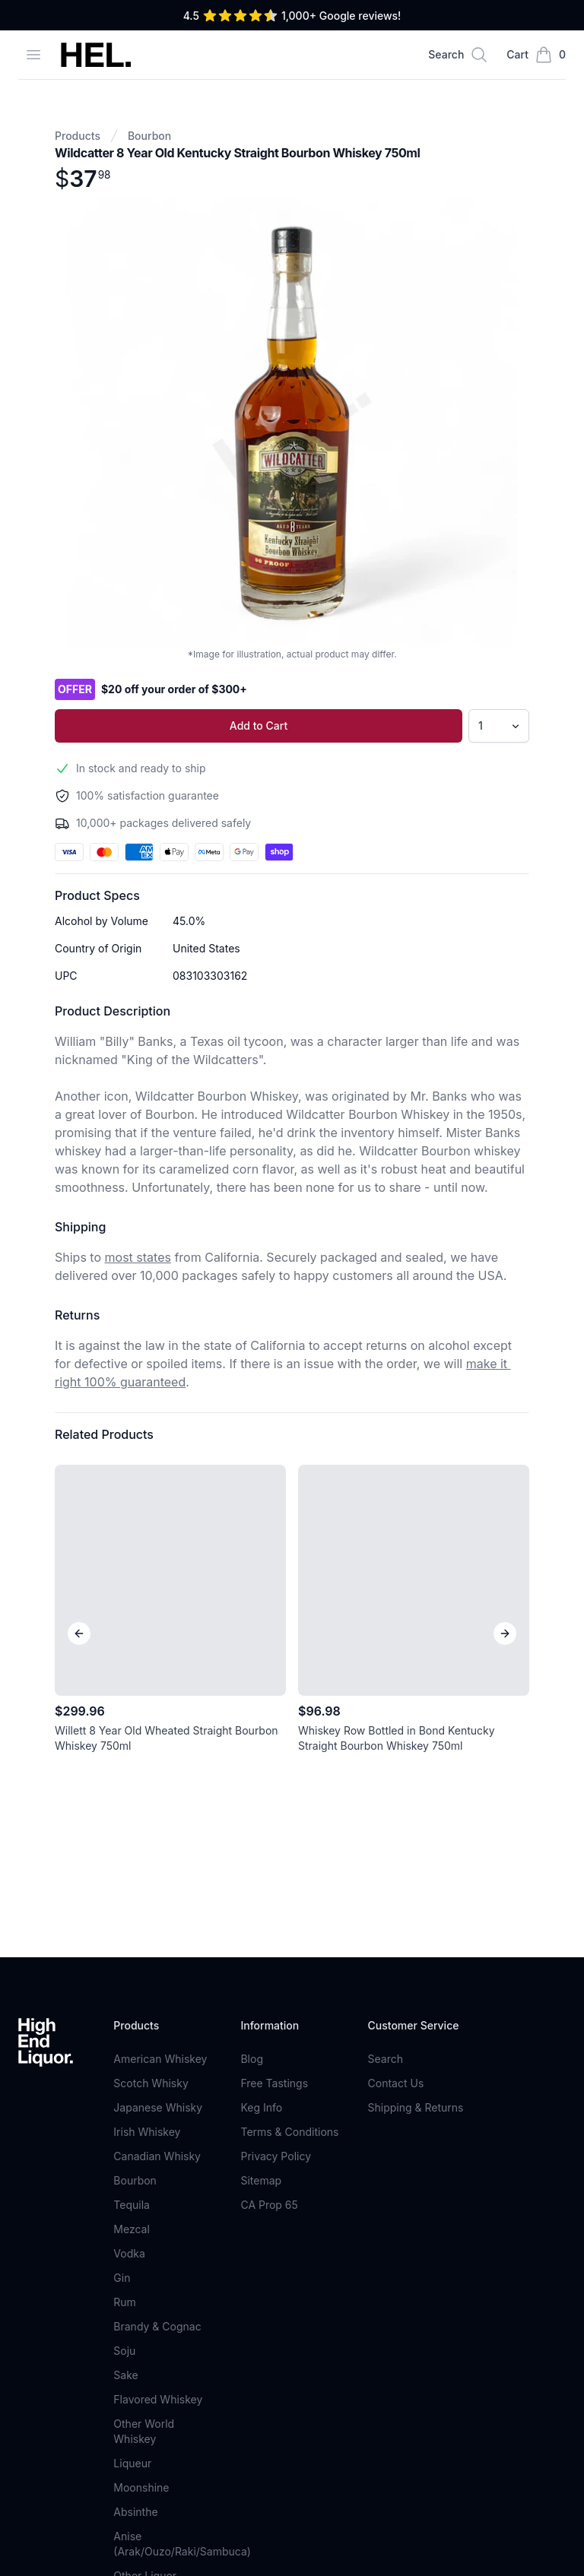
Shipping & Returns (416, 1791)
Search (385, 1743)
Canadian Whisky (157, 1840)
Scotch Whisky (150, 1767)
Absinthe (135, 2196)
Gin (121, 1962)
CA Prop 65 (268, 1889)
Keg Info (261, 1791)
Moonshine (141, 2172)
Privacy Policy (275, 1840)
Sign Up (417, 2365)
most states (138, 1257)
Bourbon (149, 135)
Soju (124, 2035)
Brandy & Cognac (157, 2010)
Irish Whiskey (146, 1816)
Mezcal (131, 1913)
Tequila (131, 1889)
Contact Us (396, 1767)
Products (77, 135)
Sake (125, 2059)
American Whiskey (160, 1743)
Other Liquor (144, 2260)
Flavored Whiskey (157, 2083)
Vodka (128, 1937)
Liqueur (132, 2147)
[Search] (458, 55)
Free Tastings (274, 1767)
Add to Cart (258, 725)
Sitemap (260, 1864)
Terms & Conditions (289, 1816)
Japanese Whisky (157, 1791)
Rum (124, 1986)
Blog (251, 1743)
